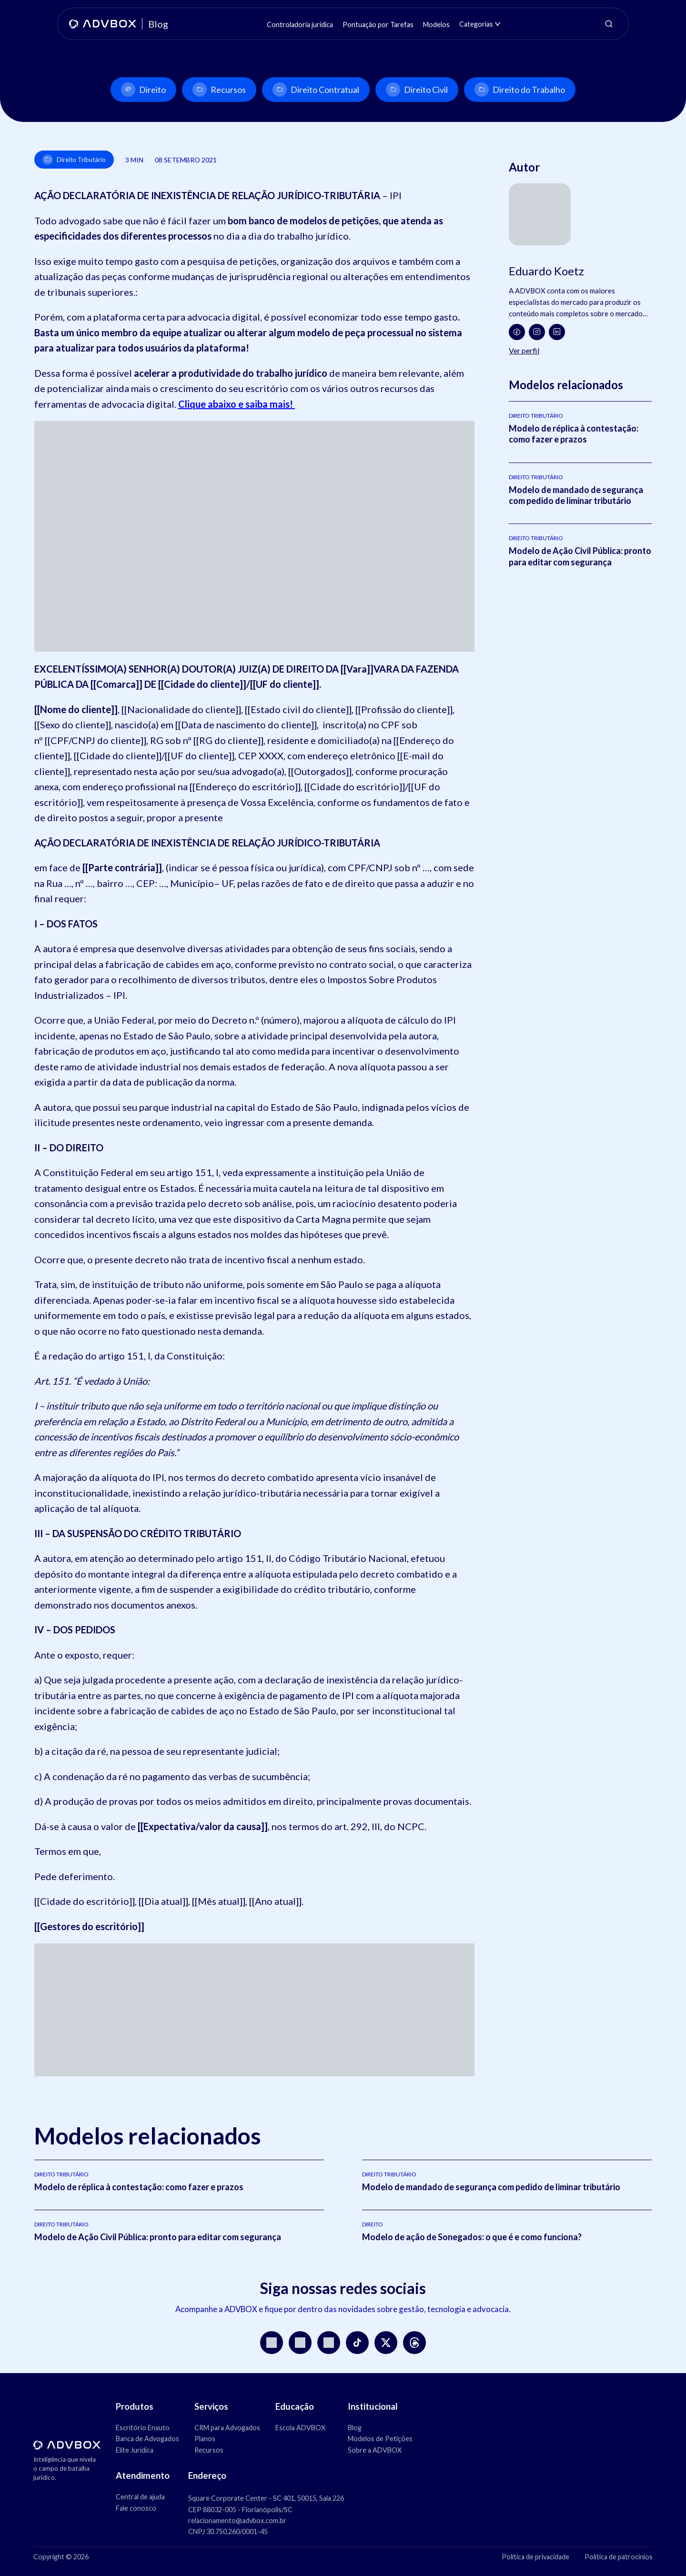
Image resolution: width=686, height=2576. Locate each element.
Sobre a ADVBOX (375, 2450)
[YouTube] (300, 2342)
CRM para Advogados (227, 2428)
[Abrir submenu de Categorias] (497, 24)
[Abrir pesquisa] (609, 24)
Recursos (219, 89)
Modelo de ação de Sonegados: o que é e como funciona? (472, 2237)
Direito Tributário (74, 159)
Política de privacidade (535, 2557)
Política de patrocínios (619, 2557)
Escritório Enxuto (143, 2428)
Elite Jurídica (134, 2450)
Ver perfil (524, 350)
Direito (143, 89)
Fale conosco (136, 2508)
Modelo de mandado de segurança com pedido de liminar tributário (576, 495)
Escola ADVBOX (300, 2428)
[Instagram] (537, 332)
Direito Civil (417, 89)
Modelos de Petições (380, 2439)
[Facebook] (517, 332)
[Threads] (414, 2342)
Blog (355, 2428)
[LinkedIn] (557, 332)
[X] (385, 2342)
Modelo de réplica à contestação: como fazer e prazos (573, 433)
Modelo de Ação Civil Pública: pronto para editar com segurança (580, 556)
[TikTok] (357, 2342)
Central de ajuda (140, 2497)
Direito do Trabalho (519, 89)
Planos (204, 2439)
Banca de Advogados (147, 2439)
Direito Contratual (315, 89)
